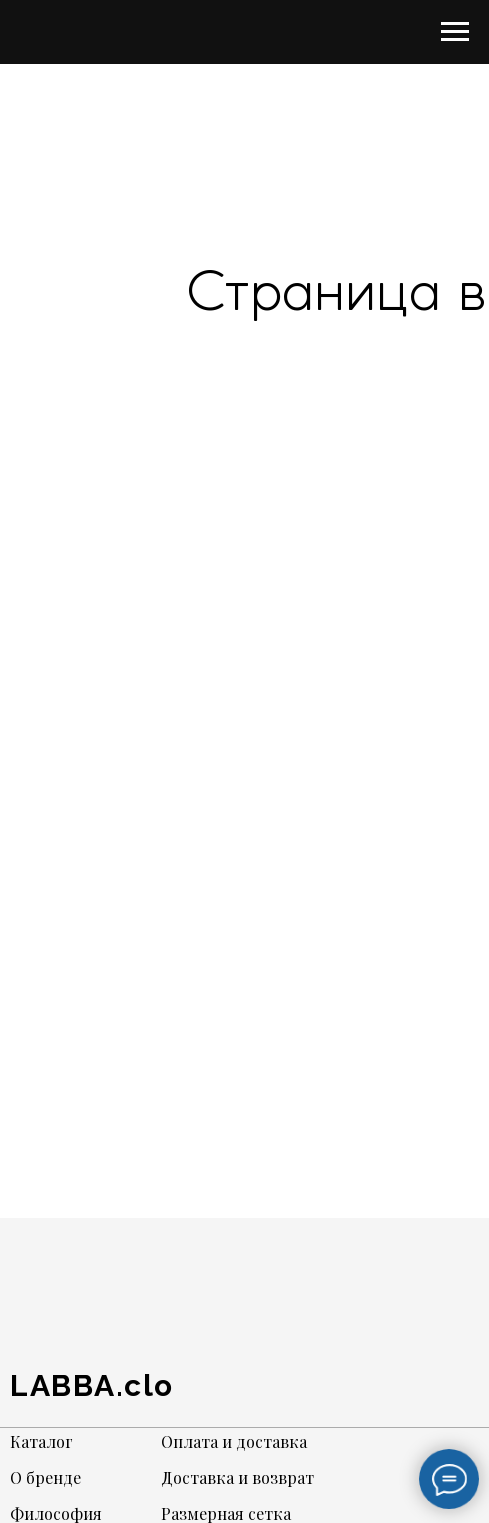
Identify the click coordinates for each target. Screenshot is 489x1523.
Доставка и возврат (237, 1477)
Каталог (41, 1441)
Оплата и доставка (234, 1441)
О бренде (45, 1477)
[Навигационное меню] (455, 32)
